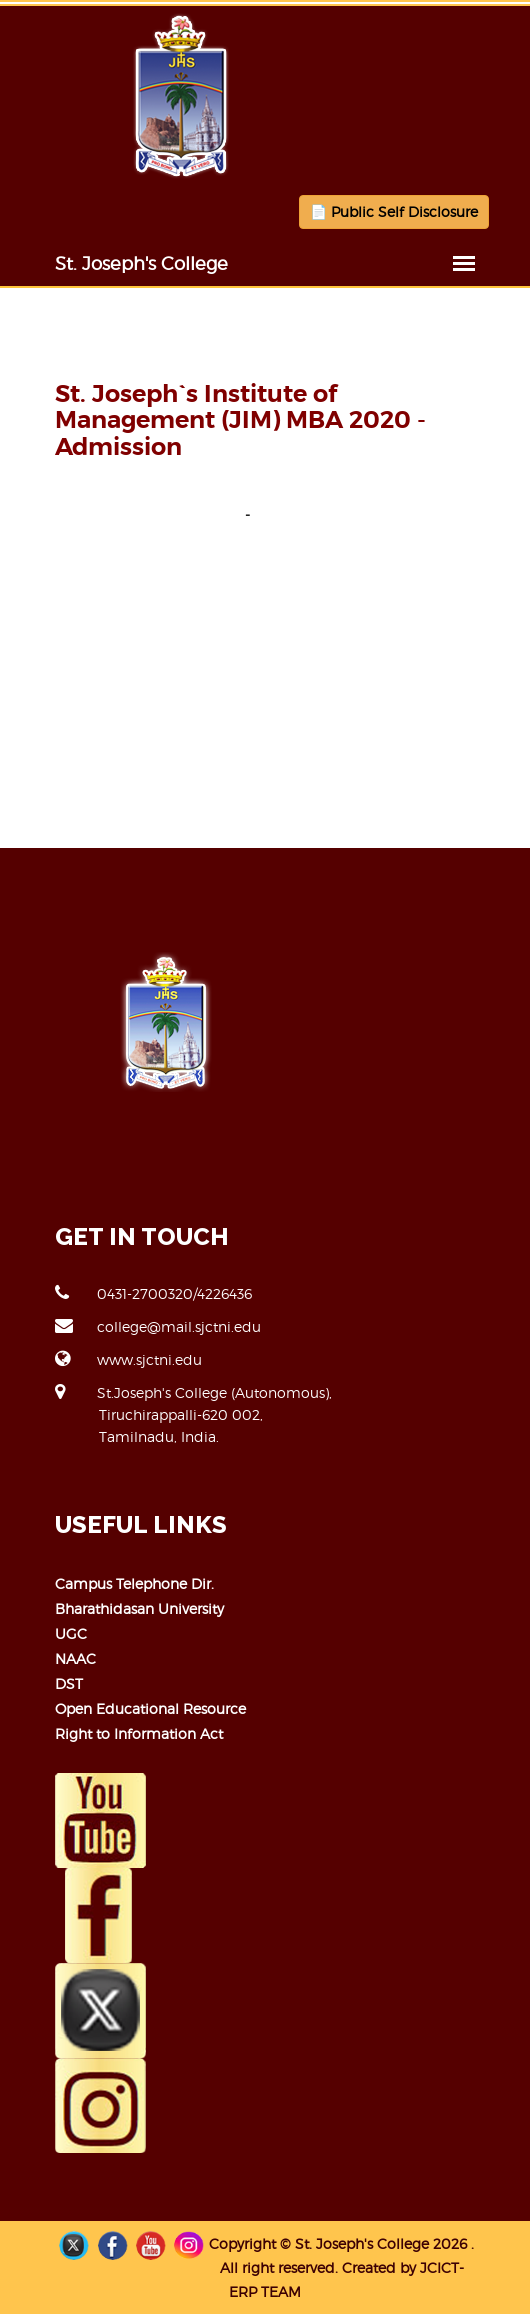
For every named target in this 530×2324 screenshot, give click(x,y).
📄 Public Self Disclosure (394, 211)
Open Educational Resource (150, 1708)
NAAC (75, 1658)
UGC (71, 1633)
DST (69, 1683)
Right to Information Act (139, 1733)
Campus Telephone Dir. (134, 1583)
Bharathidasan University (139, 1608)
